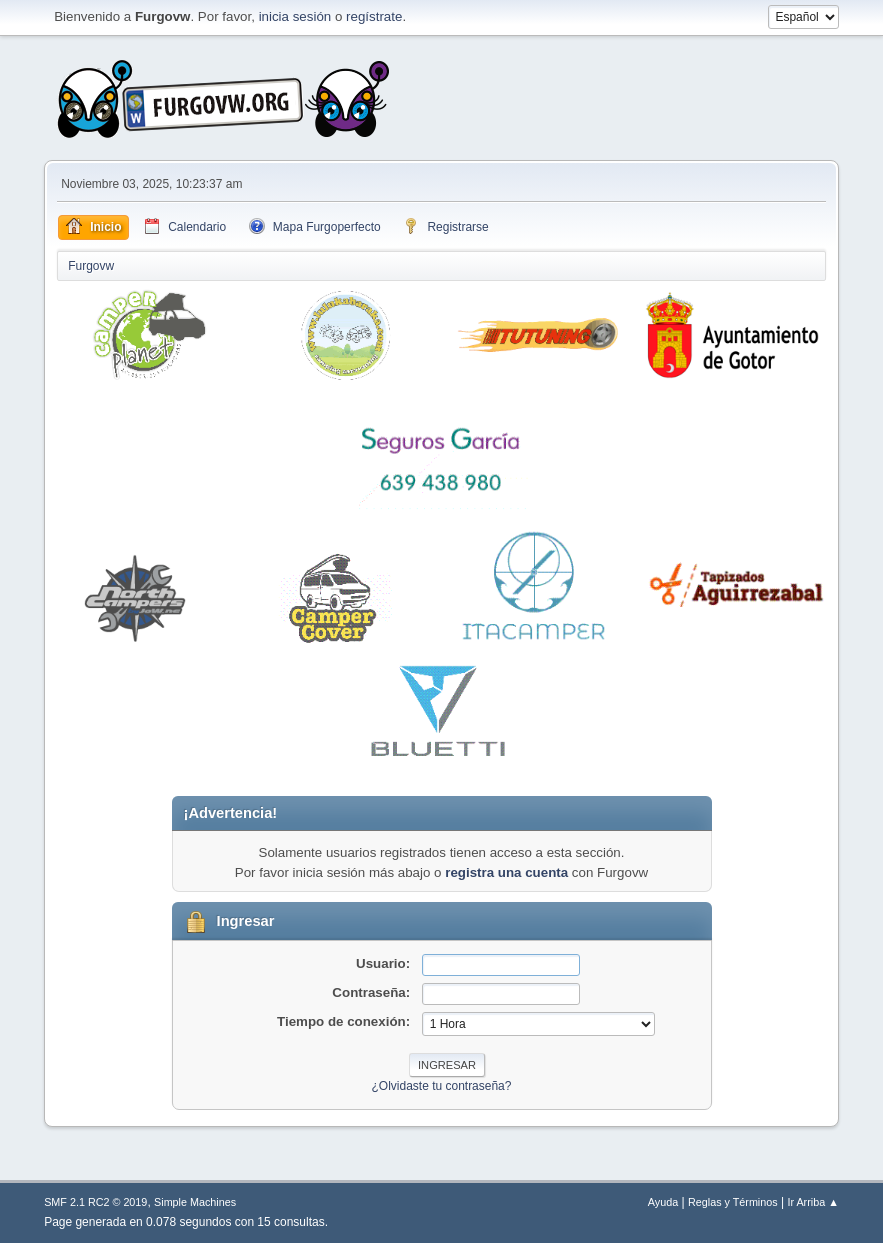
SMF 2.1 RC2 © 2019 (95, 1202)
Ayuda (663, 1202)
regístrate (374, 16)
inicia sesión (295, 16)
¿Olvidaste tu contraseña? (442, 1086)
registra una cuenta (506, 872)
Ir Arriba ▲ (812, 1202)
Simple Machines (195, 1202)
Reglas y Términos (733, 1202)
